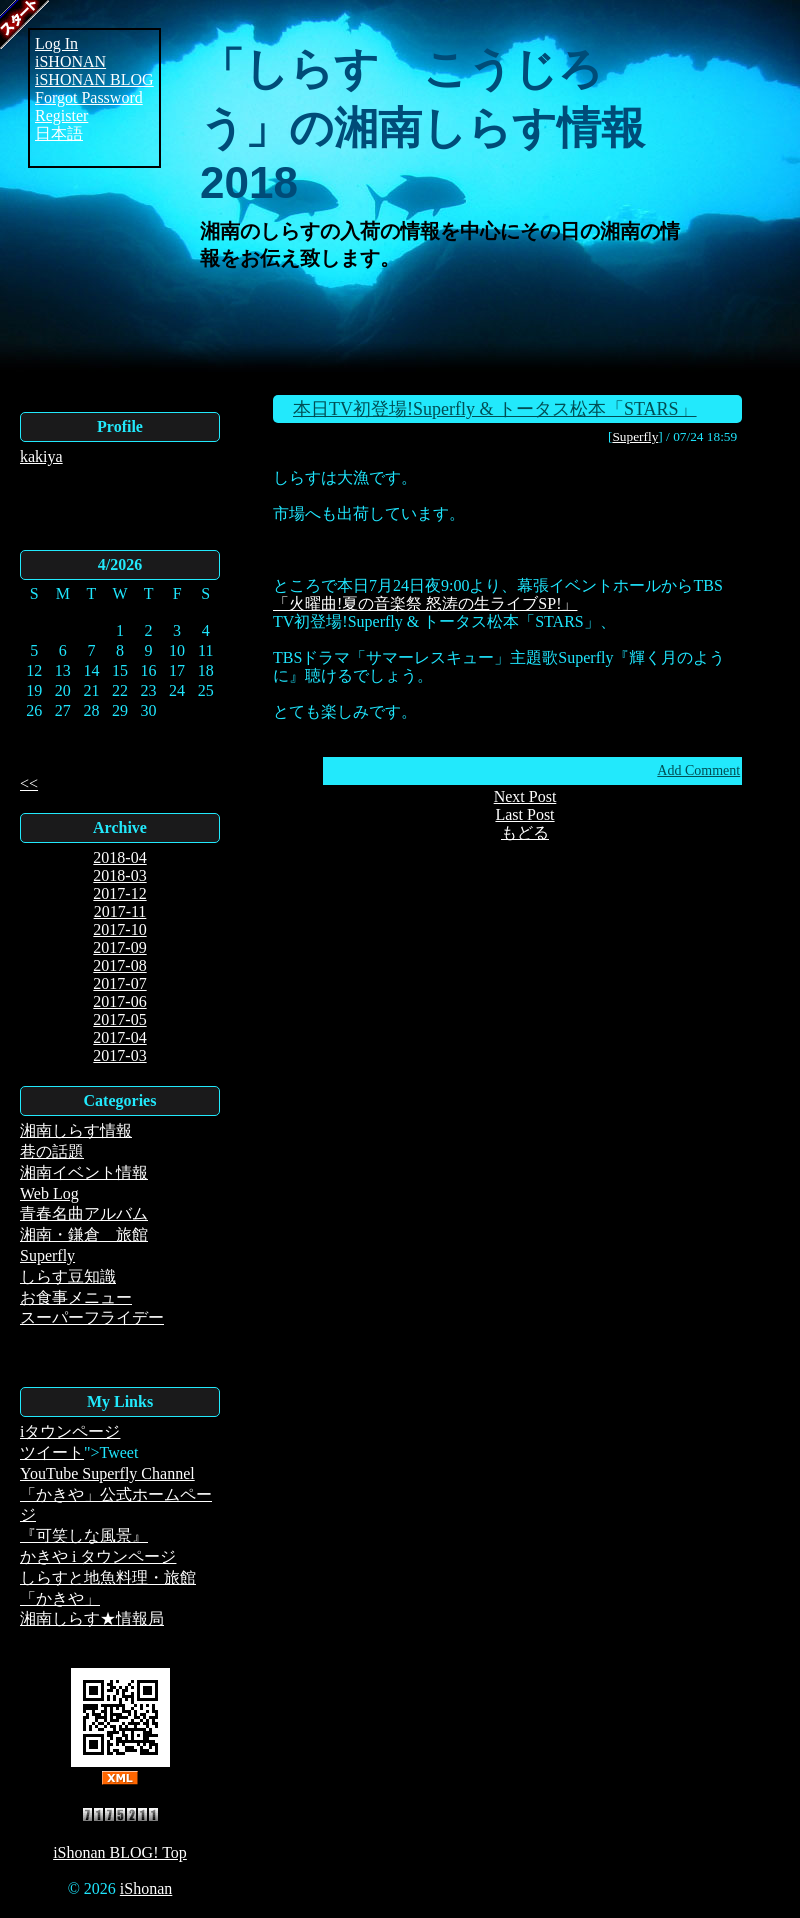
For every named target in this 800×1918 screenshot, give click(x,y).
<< (29, 783)
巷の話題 (52, 1151)
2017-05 (119, 1019)
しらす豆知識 (68, 1276)
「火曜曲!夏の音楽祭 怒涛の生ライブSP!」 (425, 603)
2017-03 (119, 1055)
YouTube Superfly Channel (107, 1473)
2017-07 (119, 983)
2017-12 (119, 893)
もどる (525, 832)
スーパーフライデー (92, 1317)
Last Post (524, 814)
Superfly (47, 1255)
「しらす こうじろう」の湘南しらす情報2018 (422, 125)
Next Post (525, 796)
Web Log (49, 1193)
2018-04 (119, 857)
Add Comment (698, 770)
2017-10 (119, 929)
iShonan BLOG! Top (120, 1852)
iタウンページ (70, 1431)
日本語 (59, 133)
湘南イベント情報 (84, 1172)
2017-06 (119, 1001)
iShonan (146, 1888)
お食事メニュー (76, 1297)
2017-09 (119, 947)
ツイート (52, 1452)
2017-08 (119, 965)
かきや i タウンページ (98, 1556)
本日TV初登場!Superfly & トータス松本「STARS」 (495, 409)
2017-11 (120, 911)
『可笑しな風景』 (84, 1535)
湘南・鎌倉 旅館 (84, 1234)
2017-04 (119, 1037)
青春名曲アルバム (84, 1213)
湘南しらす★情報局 (92, 1618)
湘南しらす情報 (76, 1130)
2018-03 (119, 875)
